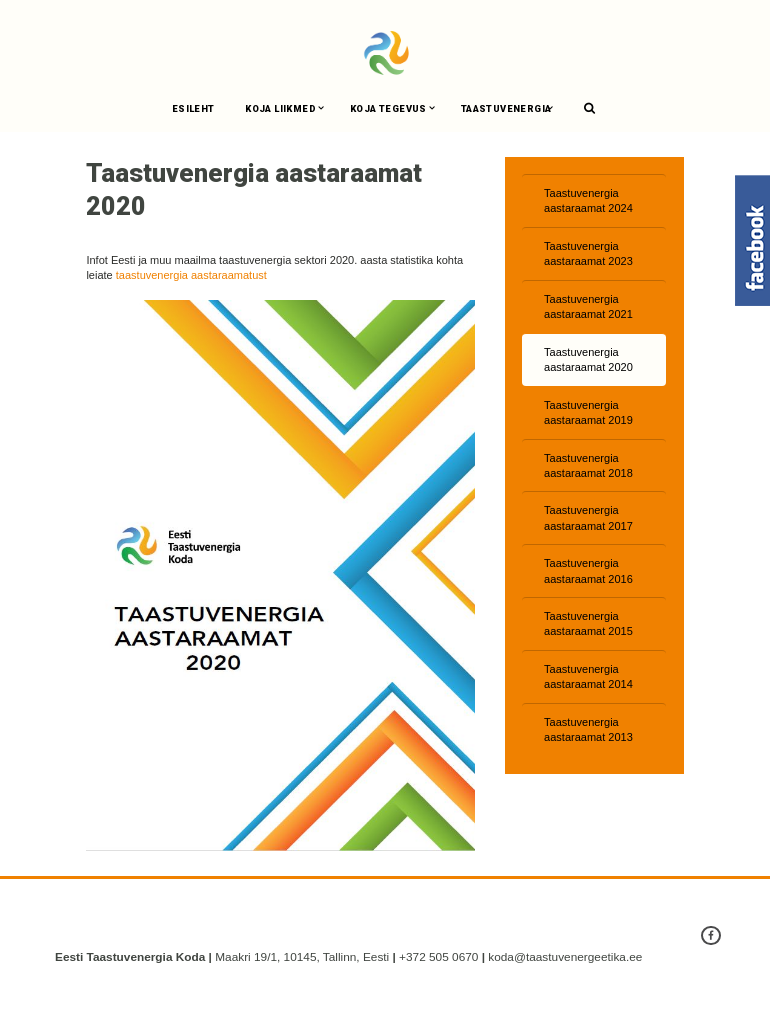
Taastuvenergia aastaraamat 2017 (588, 517)
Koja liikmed (280, 108)
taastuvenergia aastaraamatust (191, 275)
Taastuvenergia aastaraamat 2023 (588, 253)
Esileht (193, 108)
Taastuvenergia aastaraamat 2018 (588, 465)
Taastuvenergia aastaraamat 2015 (588, 623)
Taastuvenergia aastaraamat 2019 (588, 412)
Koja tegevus (388, 108)
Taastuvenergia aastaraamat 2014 (588, 676)
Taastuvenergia (506, 108)
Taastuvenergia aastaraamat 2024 (588, 200)
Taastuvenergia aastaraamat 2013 (588, 729)
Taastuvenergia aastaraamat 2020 (588, 359)
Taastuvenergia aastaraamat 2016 (588, 570)
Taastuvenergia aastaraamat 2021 (588, 306)
